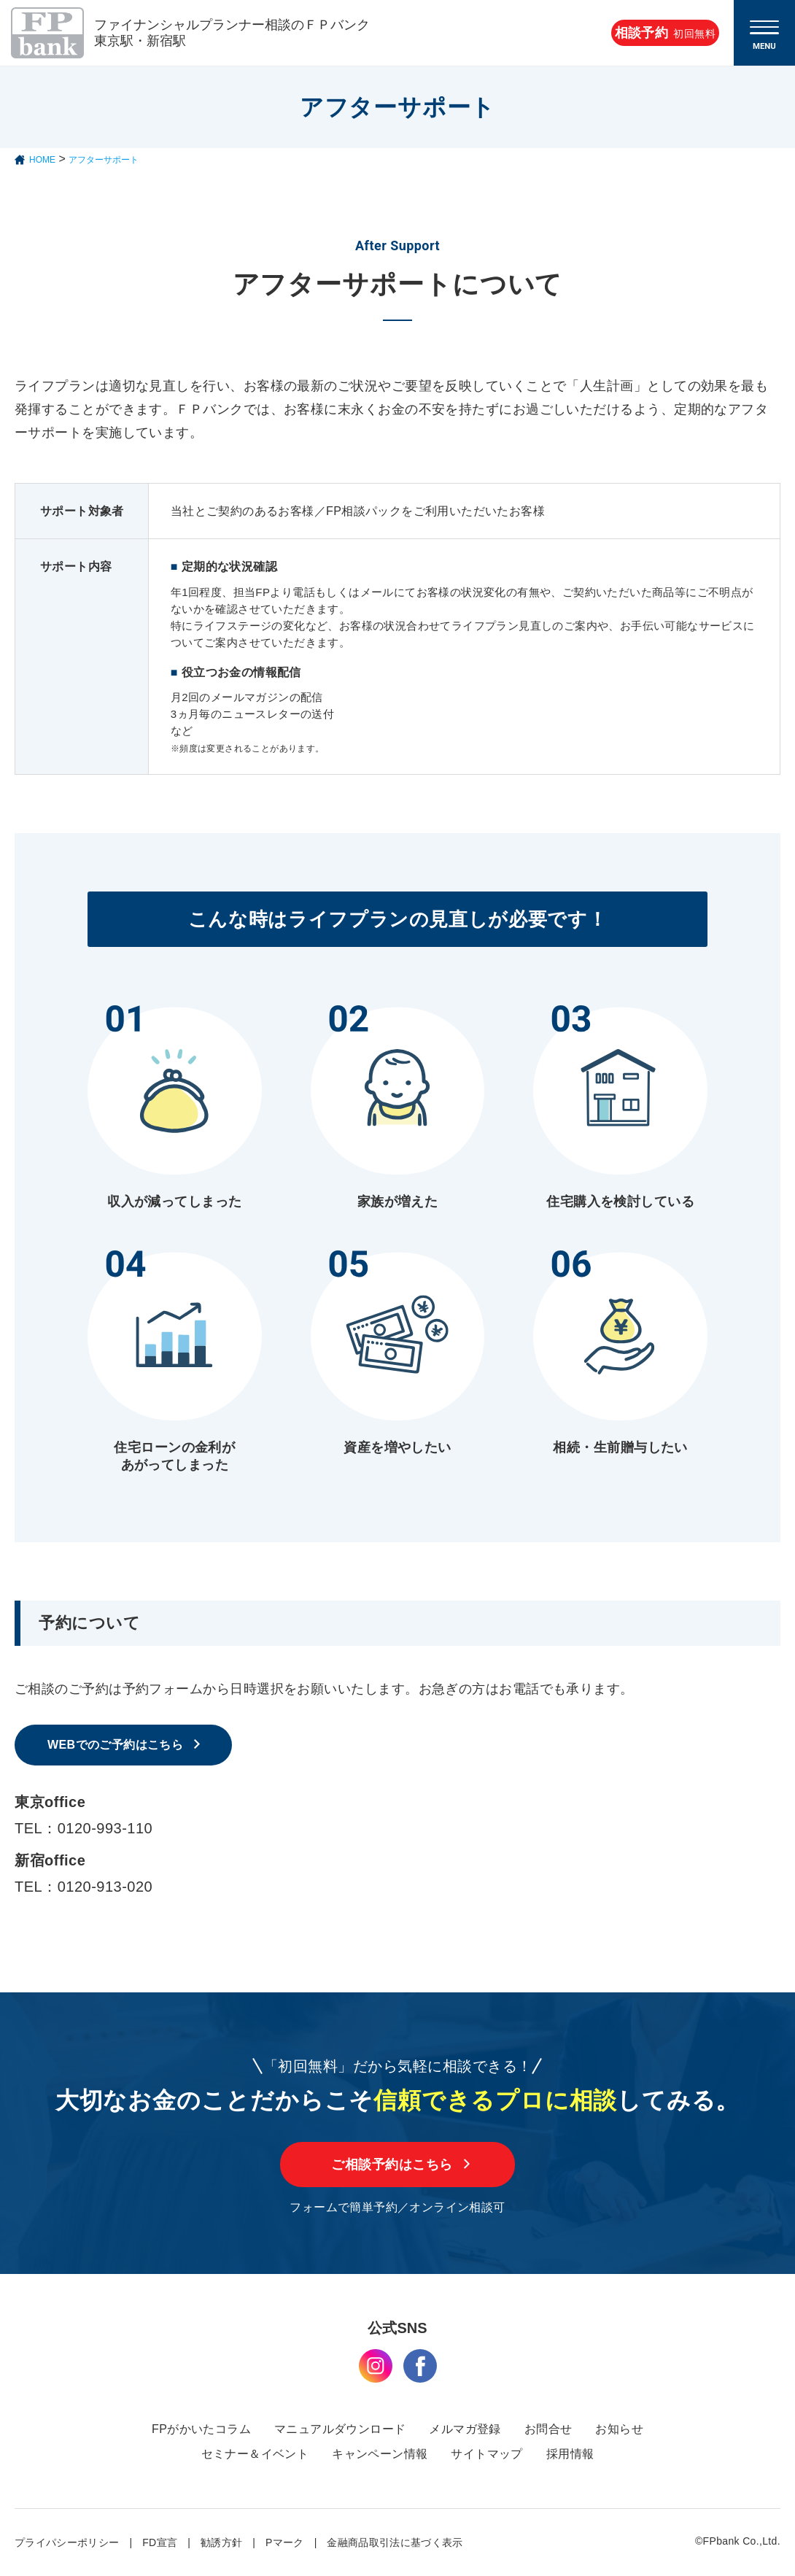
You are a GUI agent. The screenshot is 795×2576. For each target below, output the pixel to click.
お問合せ (548, 2429)
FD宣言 (159, 2542)
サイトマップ (486, 2454)
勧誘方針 (221, 2542)
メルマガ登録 (464, 2429)
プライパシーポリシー (67, 2542)
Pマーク (284, 2542)
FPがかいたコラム (201, 2429)
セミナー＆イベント (255, 2454)
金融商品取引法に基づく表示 (395, 2542)
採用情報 (570, 2454)
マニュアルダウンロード (340, 2429)
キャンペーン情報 (379, 2454)
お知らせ (619, 2429)
